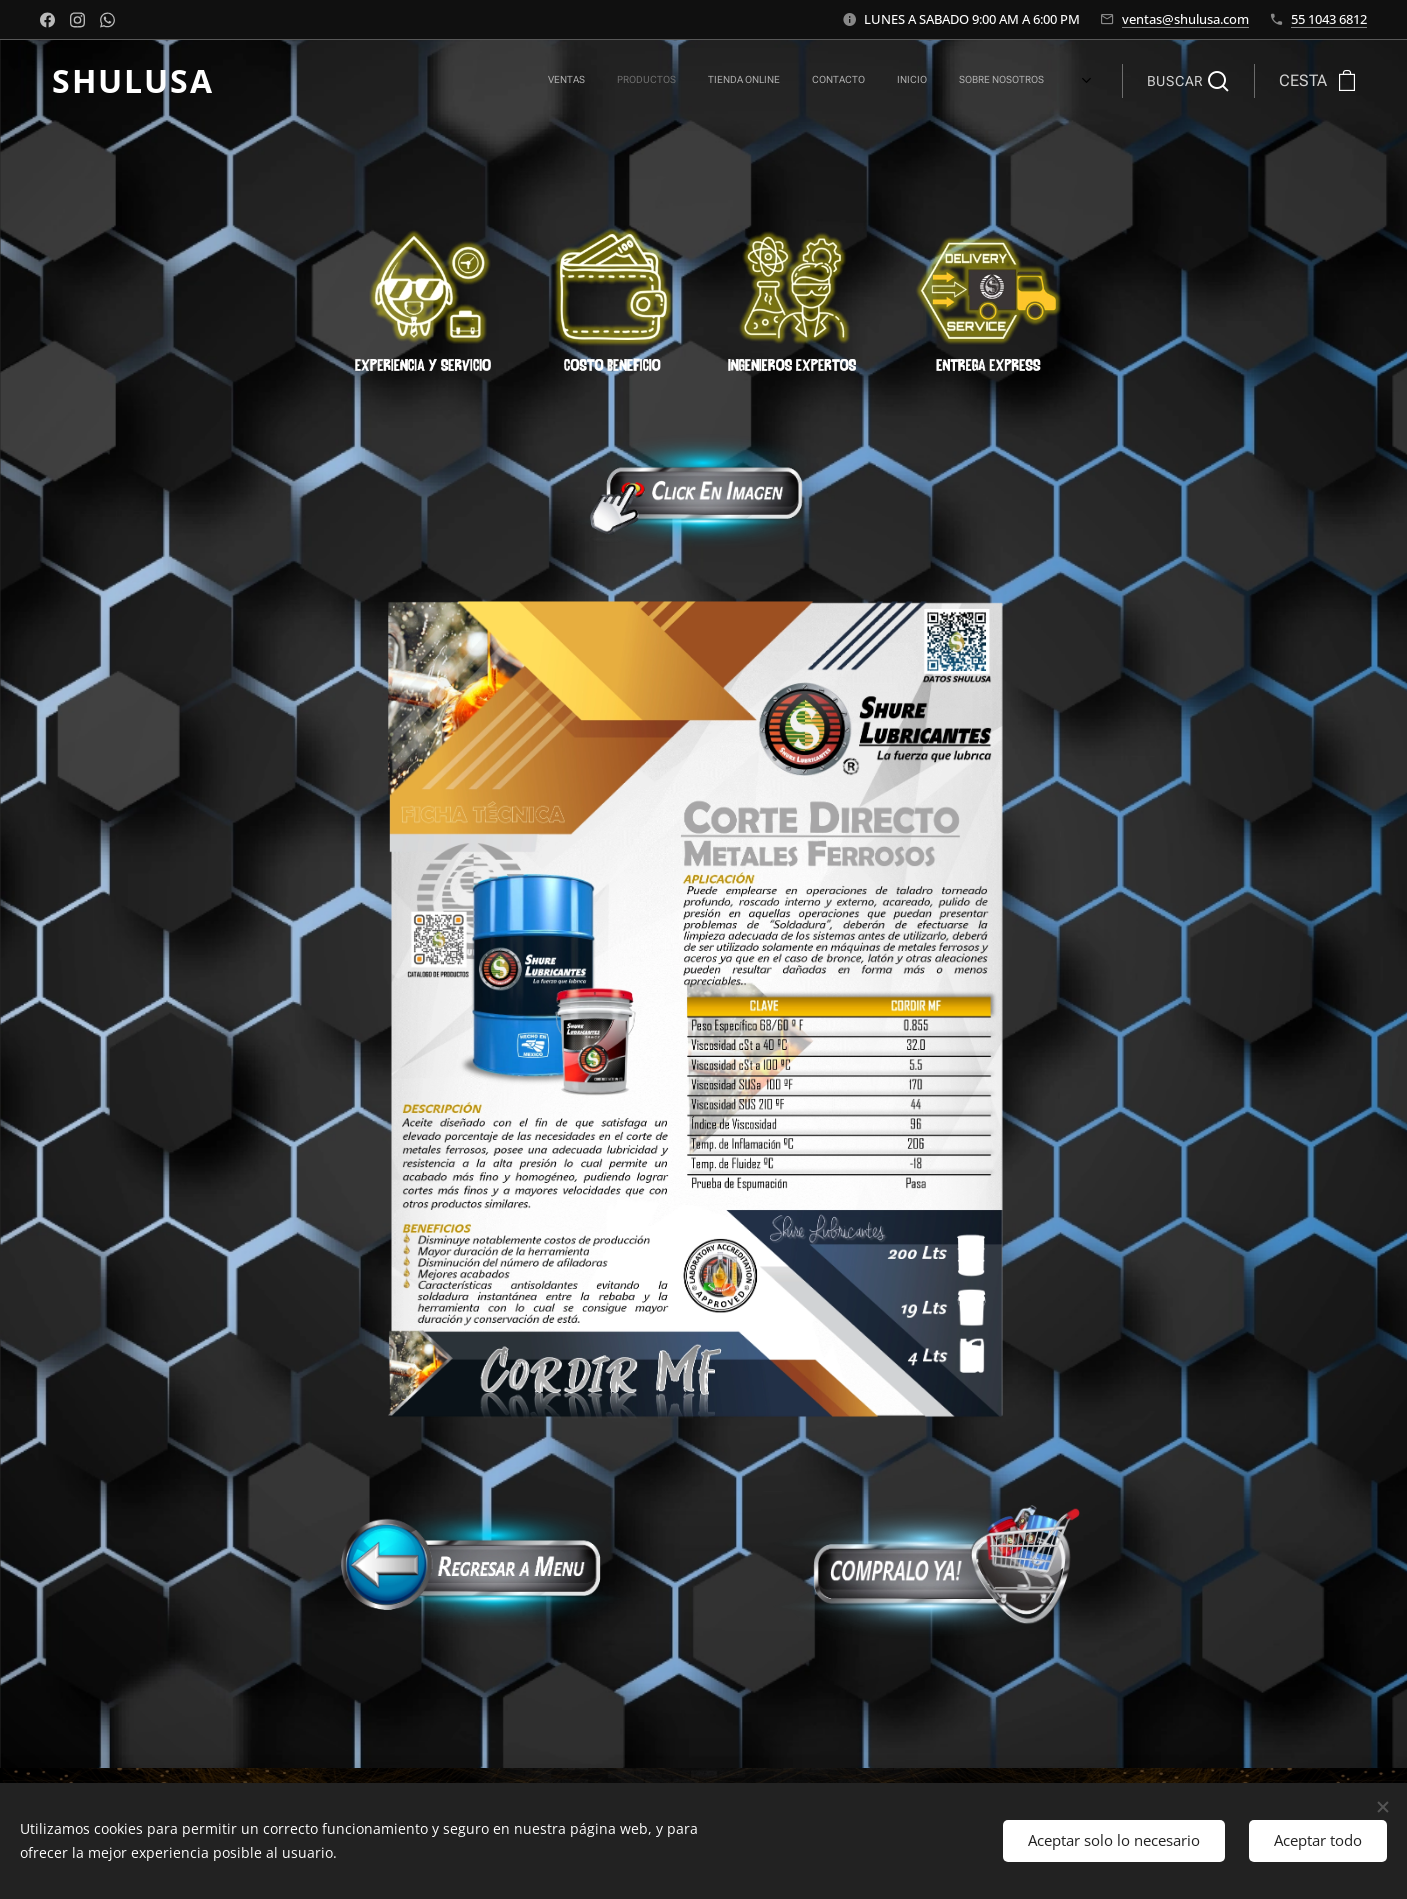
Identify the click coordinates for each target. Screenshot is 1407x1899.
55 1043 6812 (1329, 19)
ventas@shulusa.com (1185, 19)
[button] (1188, 81)
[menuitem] (771, 81)
